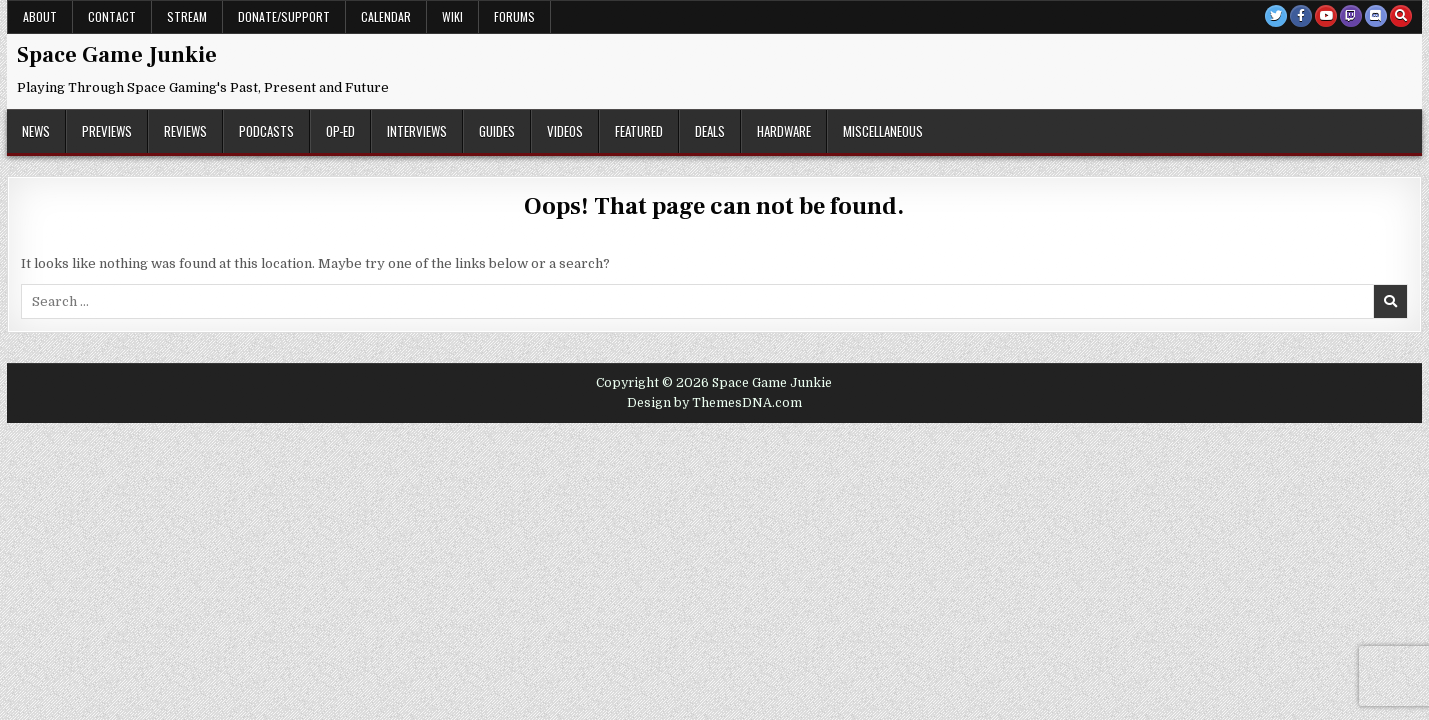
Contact (112, 16)
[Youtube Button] (1326, 16)
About (40, 16)
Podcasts (266, 131)
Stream (187, 16)
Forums (514, 16)
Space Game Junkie (117, 55)
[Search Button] (1401, 16)
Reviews (185, 131)
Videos (565, 131)
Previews (107, 131)
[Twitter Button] (1276, 16)
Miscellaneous (883, 131)
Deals (710, 131)
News (36, 131)
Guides (497, 131)
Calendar (386, 16)
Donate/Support (284, 16)
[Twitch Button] (1351, 16)
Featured (639, 131)
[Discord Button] (1376, 16)
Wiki (452, 16)
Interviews (417, 131)
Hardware (784, 131)
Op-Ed (340, 131)
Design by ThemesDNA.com (714, 403)
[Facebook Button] (1301, 16)
